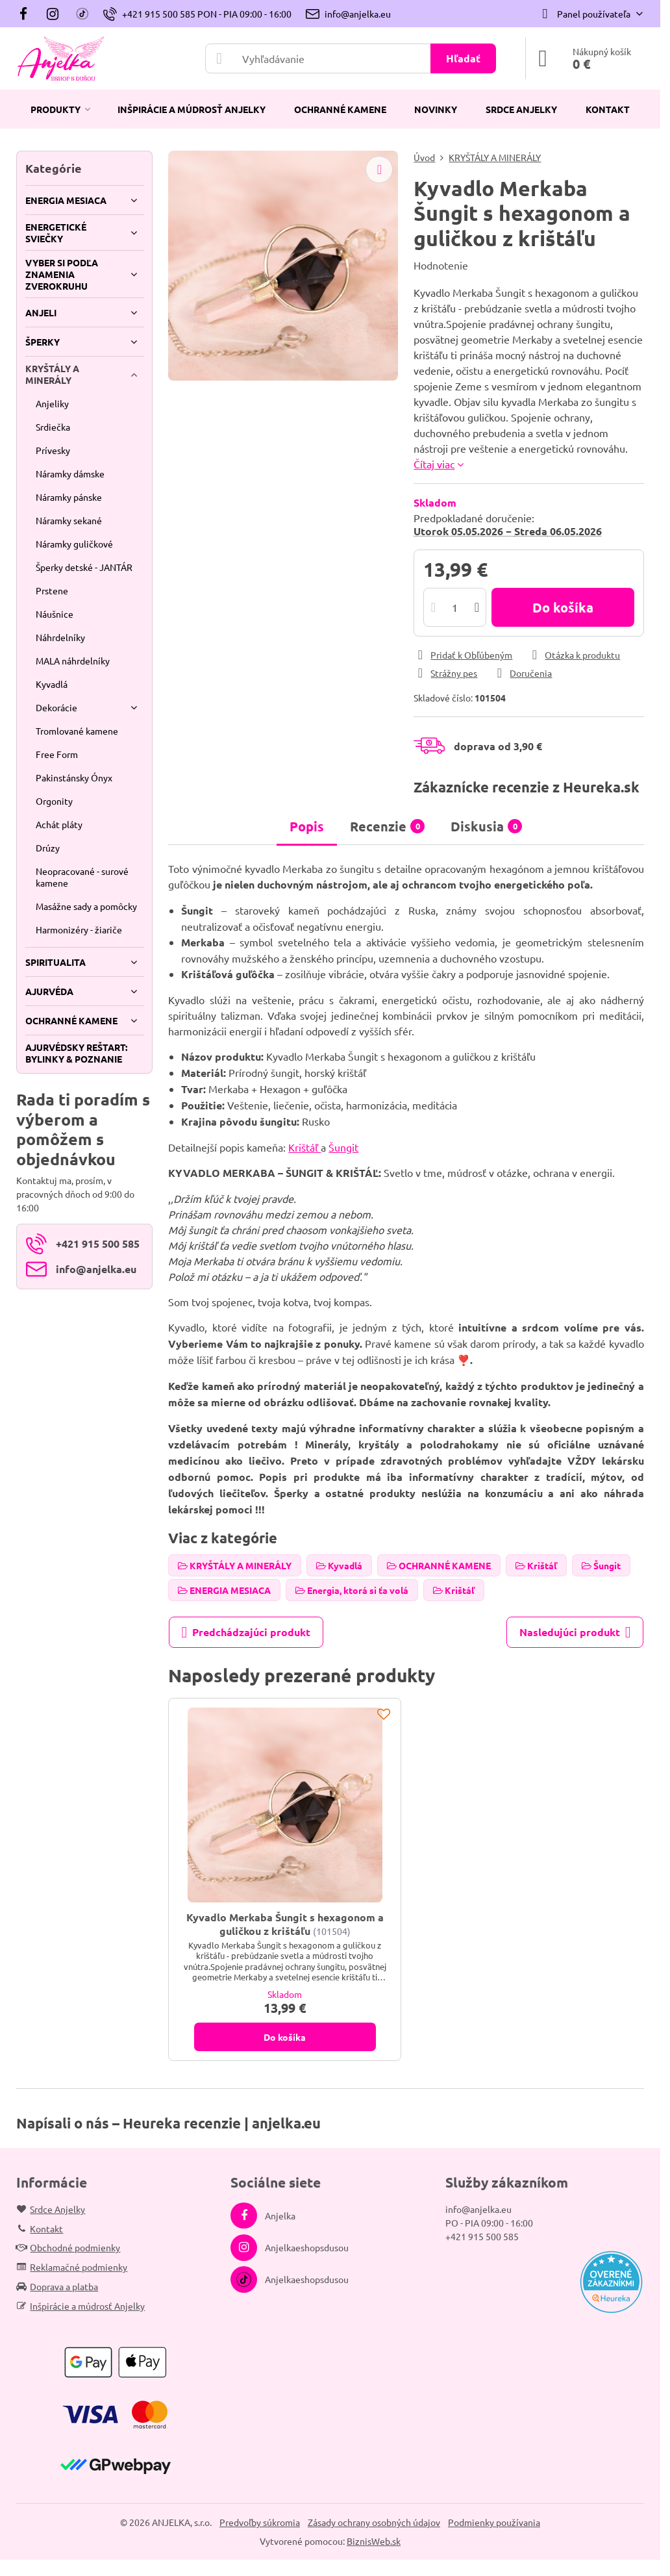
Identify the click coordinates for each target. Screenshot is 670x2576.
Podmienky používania (494, 2522)
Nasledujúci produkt (575, 1632)
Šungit (343, 1147)
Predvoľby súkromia (259, 2522)
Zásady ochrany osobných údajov (374, 2522)
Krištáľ (304, 1147)
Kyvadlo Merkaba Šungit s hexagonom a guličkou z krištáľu (285, 1924)
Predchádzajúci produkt (246, 1632)
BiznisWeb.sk (374, 2541)
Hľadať (463, 58)
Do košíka (562, 607)
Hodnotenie (441, 265)
